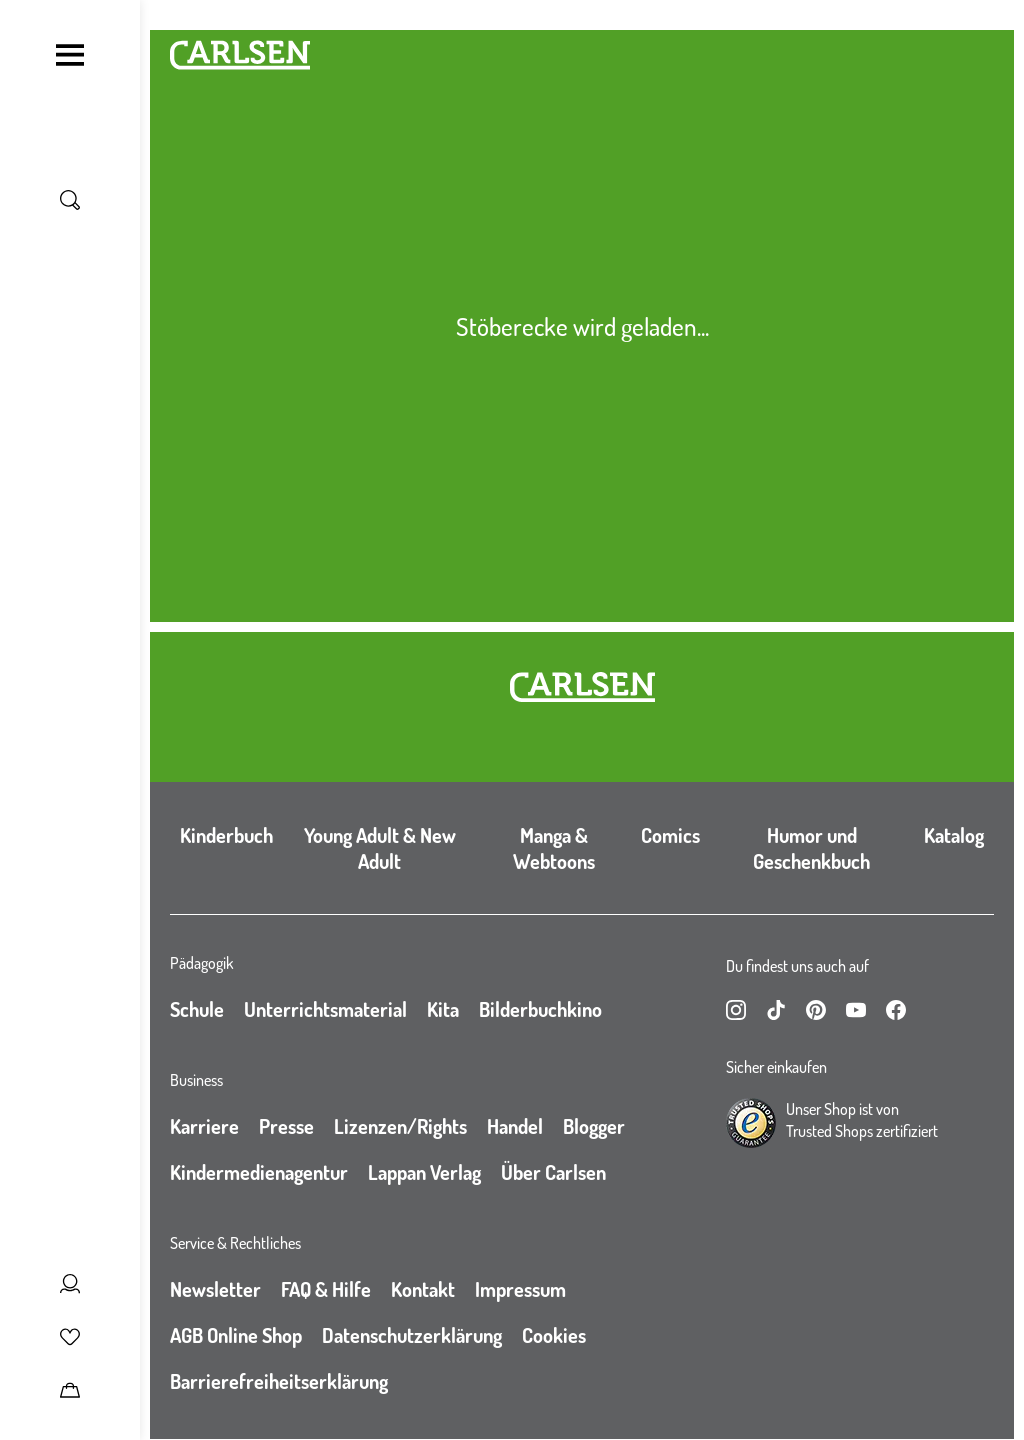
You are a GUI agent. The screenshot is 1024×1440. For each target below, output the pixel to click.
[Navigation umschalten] (70, 55)
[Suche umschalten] (70, 200)
